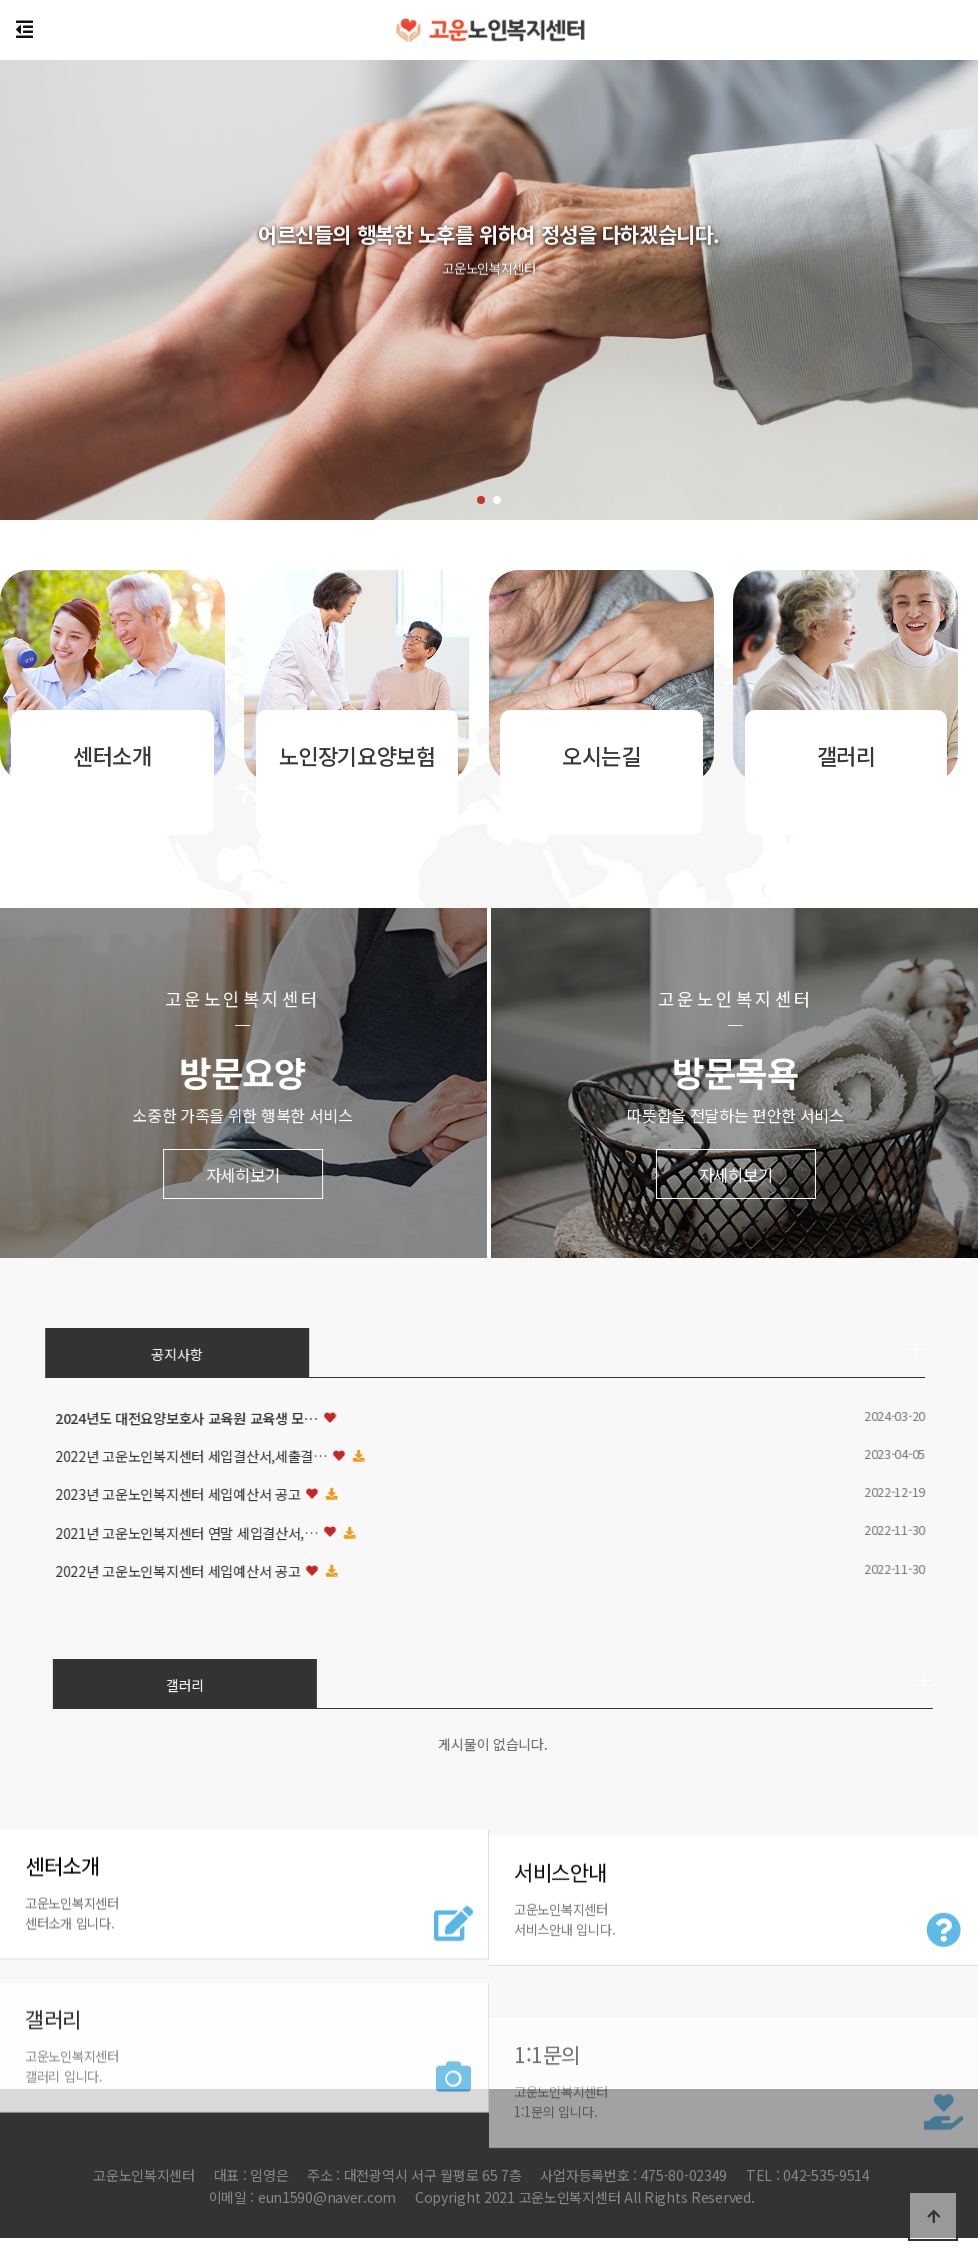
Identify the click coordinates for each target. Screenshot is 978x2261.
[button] (481, 500)
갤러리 (690, 1685)
